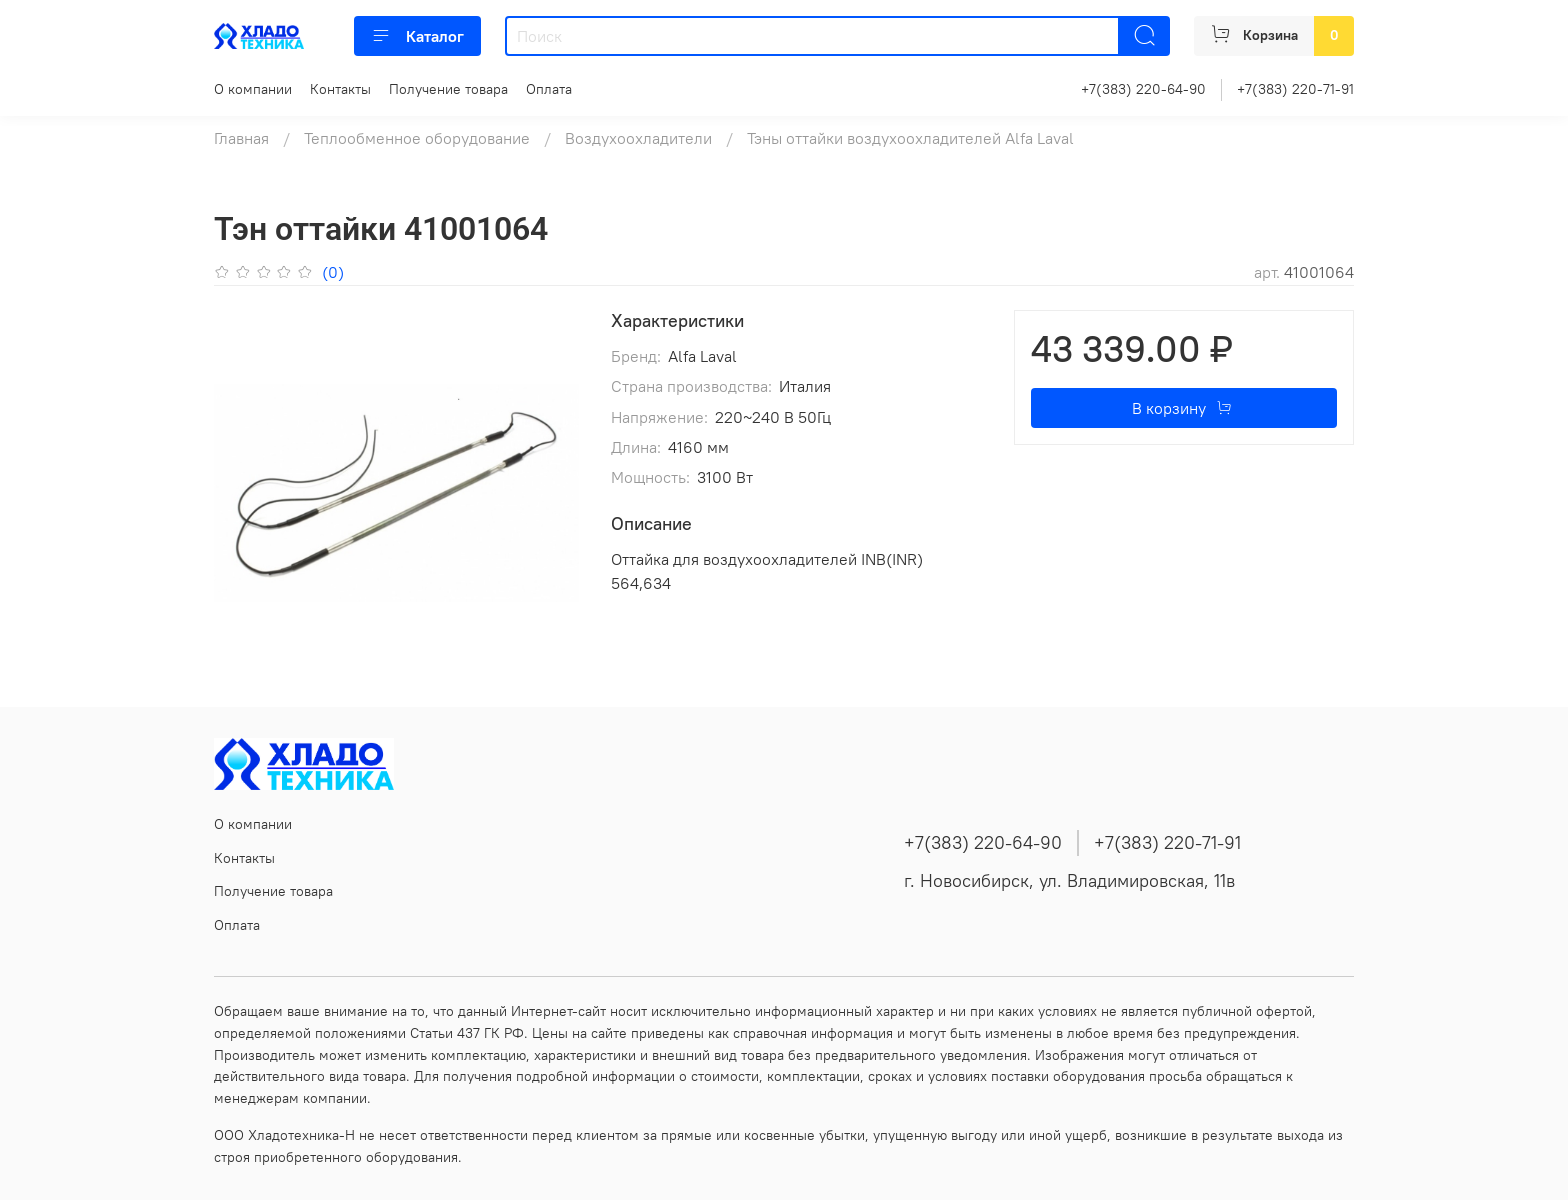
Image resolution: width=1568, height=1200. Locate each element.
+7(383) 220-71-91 (1295, 89)
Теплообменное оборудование (417, 138)
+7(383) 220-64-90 (1143, 89)
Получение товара (448, 89)
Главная (241, 138)
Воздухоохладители (638, 138)
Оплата (549, 89)
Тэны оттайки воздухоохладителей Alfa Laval (910, 138)
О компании (253, 89)
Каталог (417, 36)
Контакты (340, 89)
